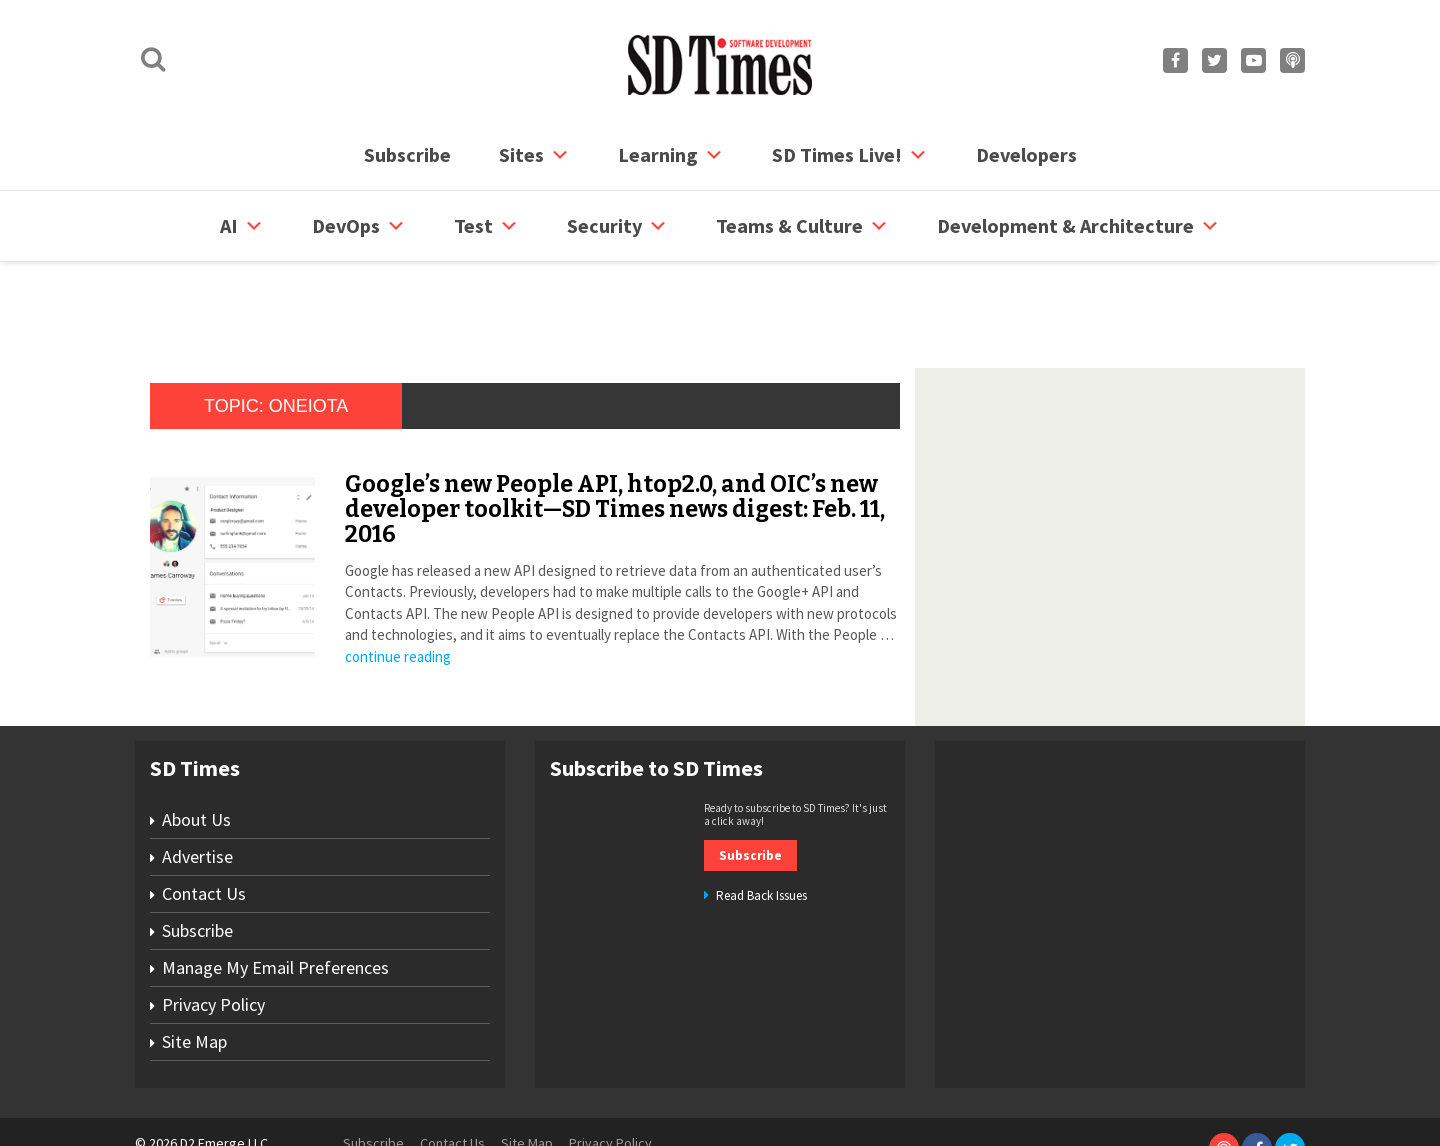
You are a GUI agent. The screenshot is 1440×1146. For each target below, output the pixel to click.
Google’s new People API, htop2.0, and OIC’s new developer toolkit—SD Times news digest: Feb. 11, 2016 (615, 433)
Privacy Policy (213, 928)
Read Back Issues (761, 819)
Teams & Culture (802, 226)
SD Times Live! (850, 155)
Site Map (194, 965)
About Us (196, 743)
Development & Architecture (1078, 226)
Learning (671, 155)
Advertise (197, 780)
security (617, 226)
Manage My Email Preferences (275, 891)
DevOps (359, 226)
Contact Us (204, 817)
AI (242, 226)
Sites (534, 155)
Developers (1026, 154)
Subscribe (407, 154)
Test (486, 226)
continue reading (398, 580)
